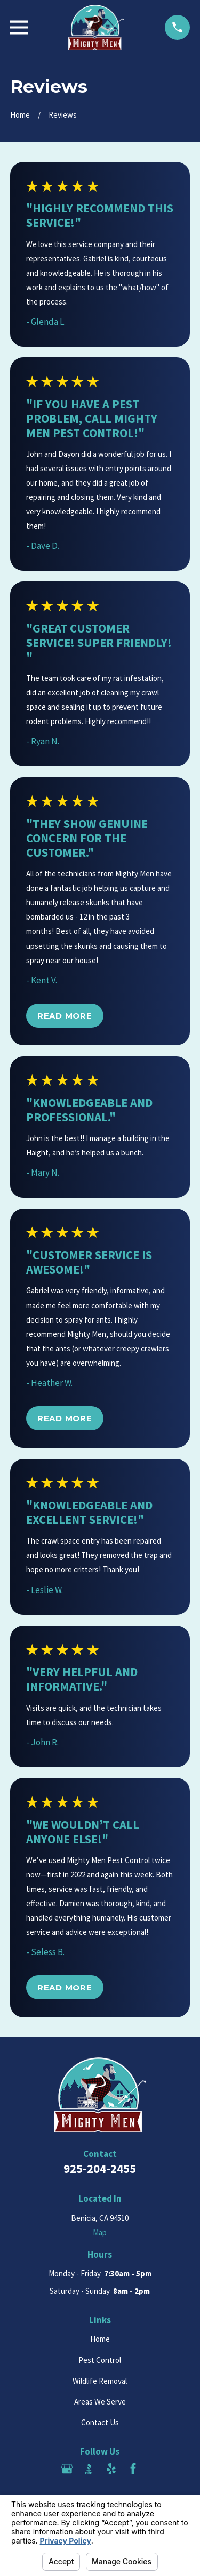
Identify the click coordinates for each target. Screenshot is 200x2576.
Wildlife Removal (100, 2381)
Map (100, 2232)
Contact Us (100, 2422)
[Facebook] (133, 2468)
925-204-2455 (99, 2168)
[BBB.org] (88, 2468)
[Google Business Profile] (67, 2468)
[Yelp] (111, 2468)
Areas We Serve (100, 2402)
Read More (64, 1016)
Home (100, 2339)
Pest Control (99, 2360)
